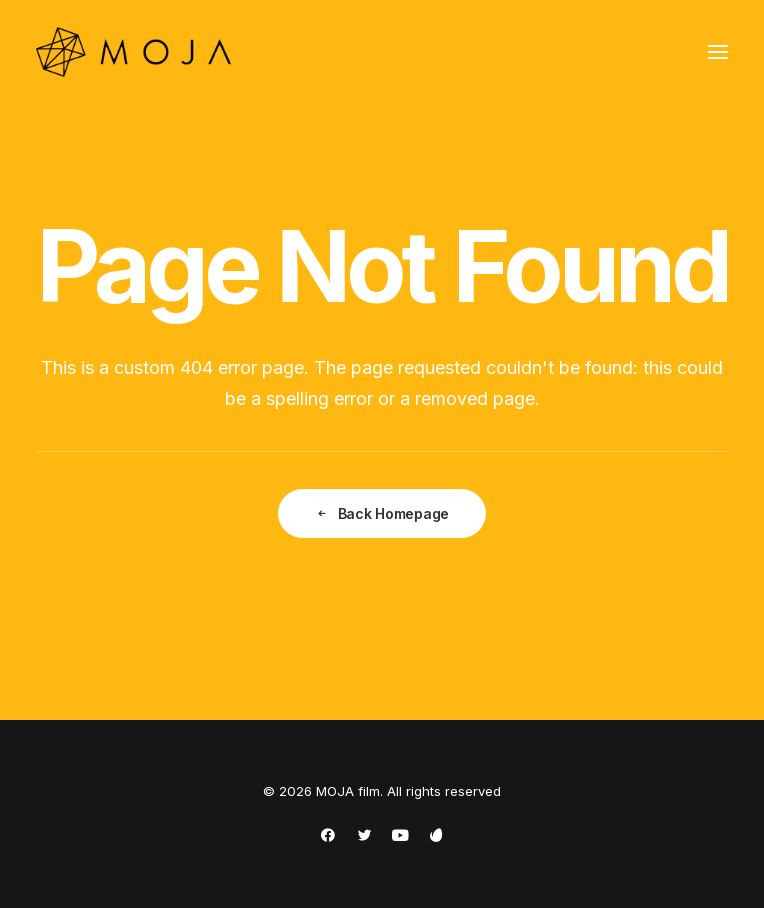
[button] (718, 52)
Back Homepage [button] (382, 513)
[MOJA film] (133, 52)
